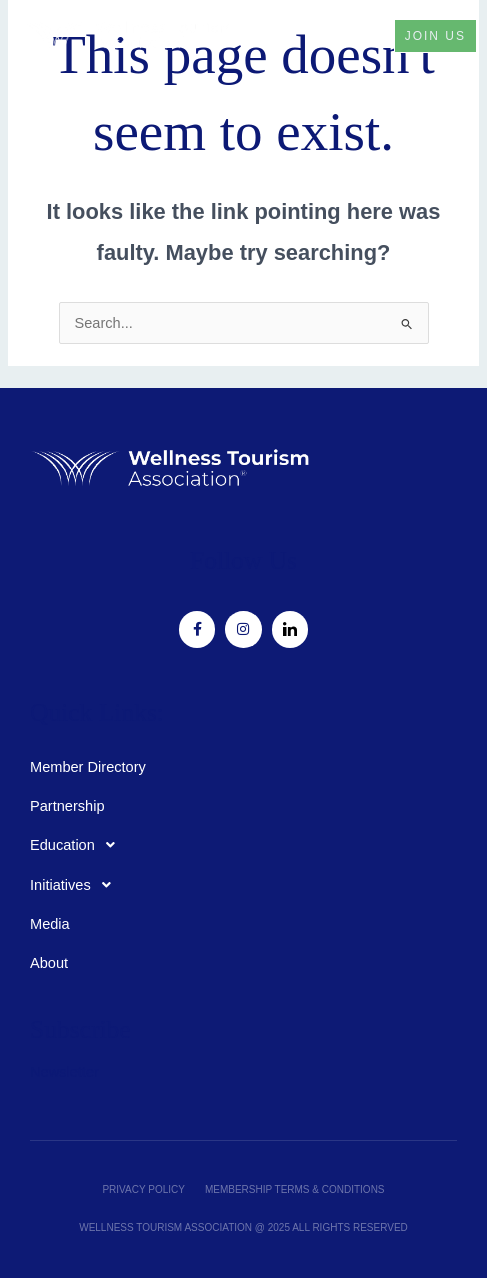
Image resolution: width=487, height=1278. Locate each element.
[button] (356, 36)
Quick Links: (97, 712)
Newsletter (64, 1072)
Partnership (67, 806)
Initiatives (76, 885)
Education (78, 845)
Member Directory (88, 767)
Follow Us (243, 560)
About (49, 963)
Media (50, 924)
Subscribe (80, 1029)
